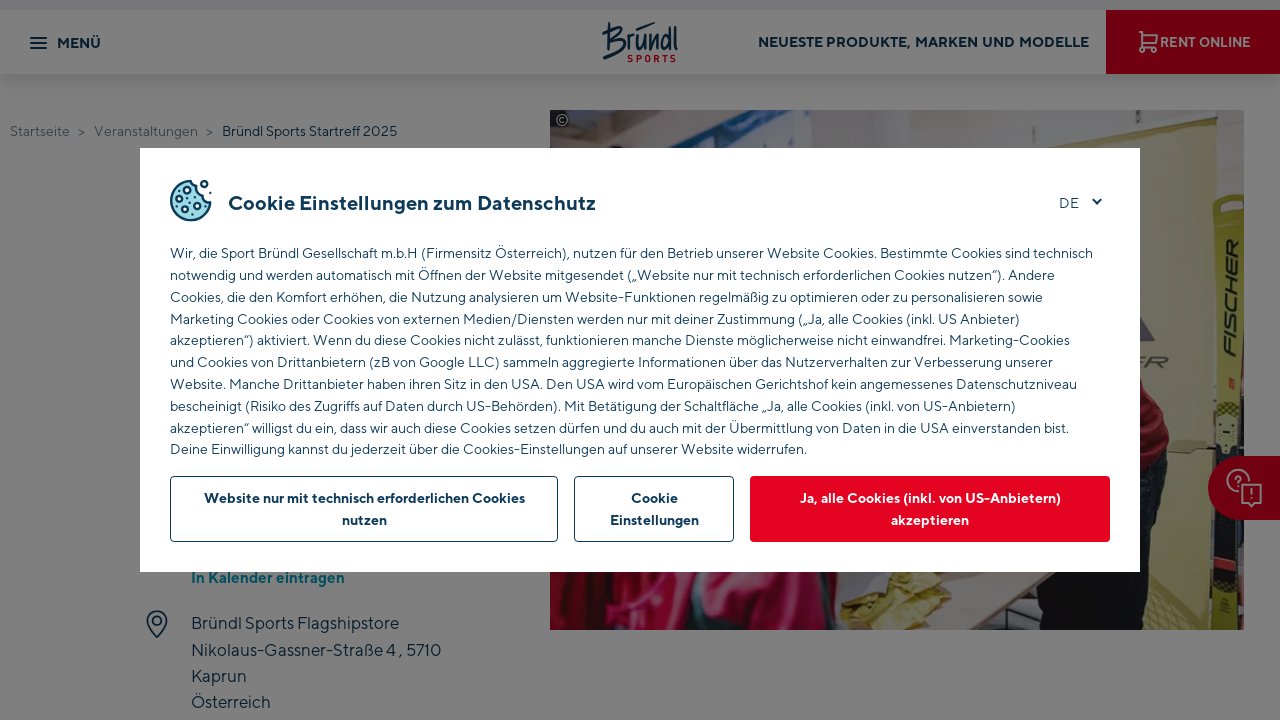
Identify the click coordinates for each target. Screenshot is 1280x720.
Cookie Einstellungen (654, 508)
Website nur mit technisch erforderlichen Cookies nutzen (364, 508)
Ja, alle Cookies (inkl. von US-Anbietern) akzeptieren (930, 508)
